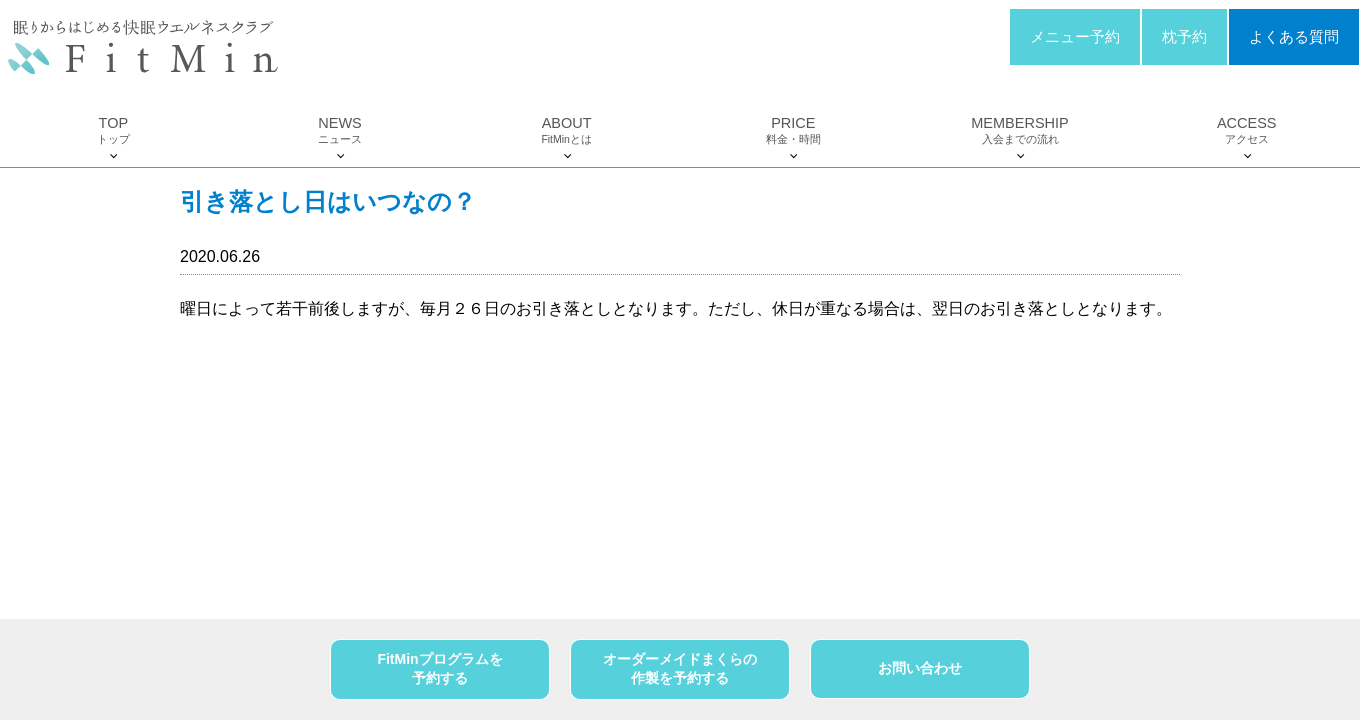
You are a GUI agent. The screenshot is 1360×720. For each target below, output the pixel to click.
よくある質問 (1294, 37)
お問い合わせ (920, 668)
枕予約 (1184, 37)
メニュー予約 (1075, 37)
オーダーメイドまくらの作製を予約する (680, 669)
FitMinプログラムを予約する (439, 669)
